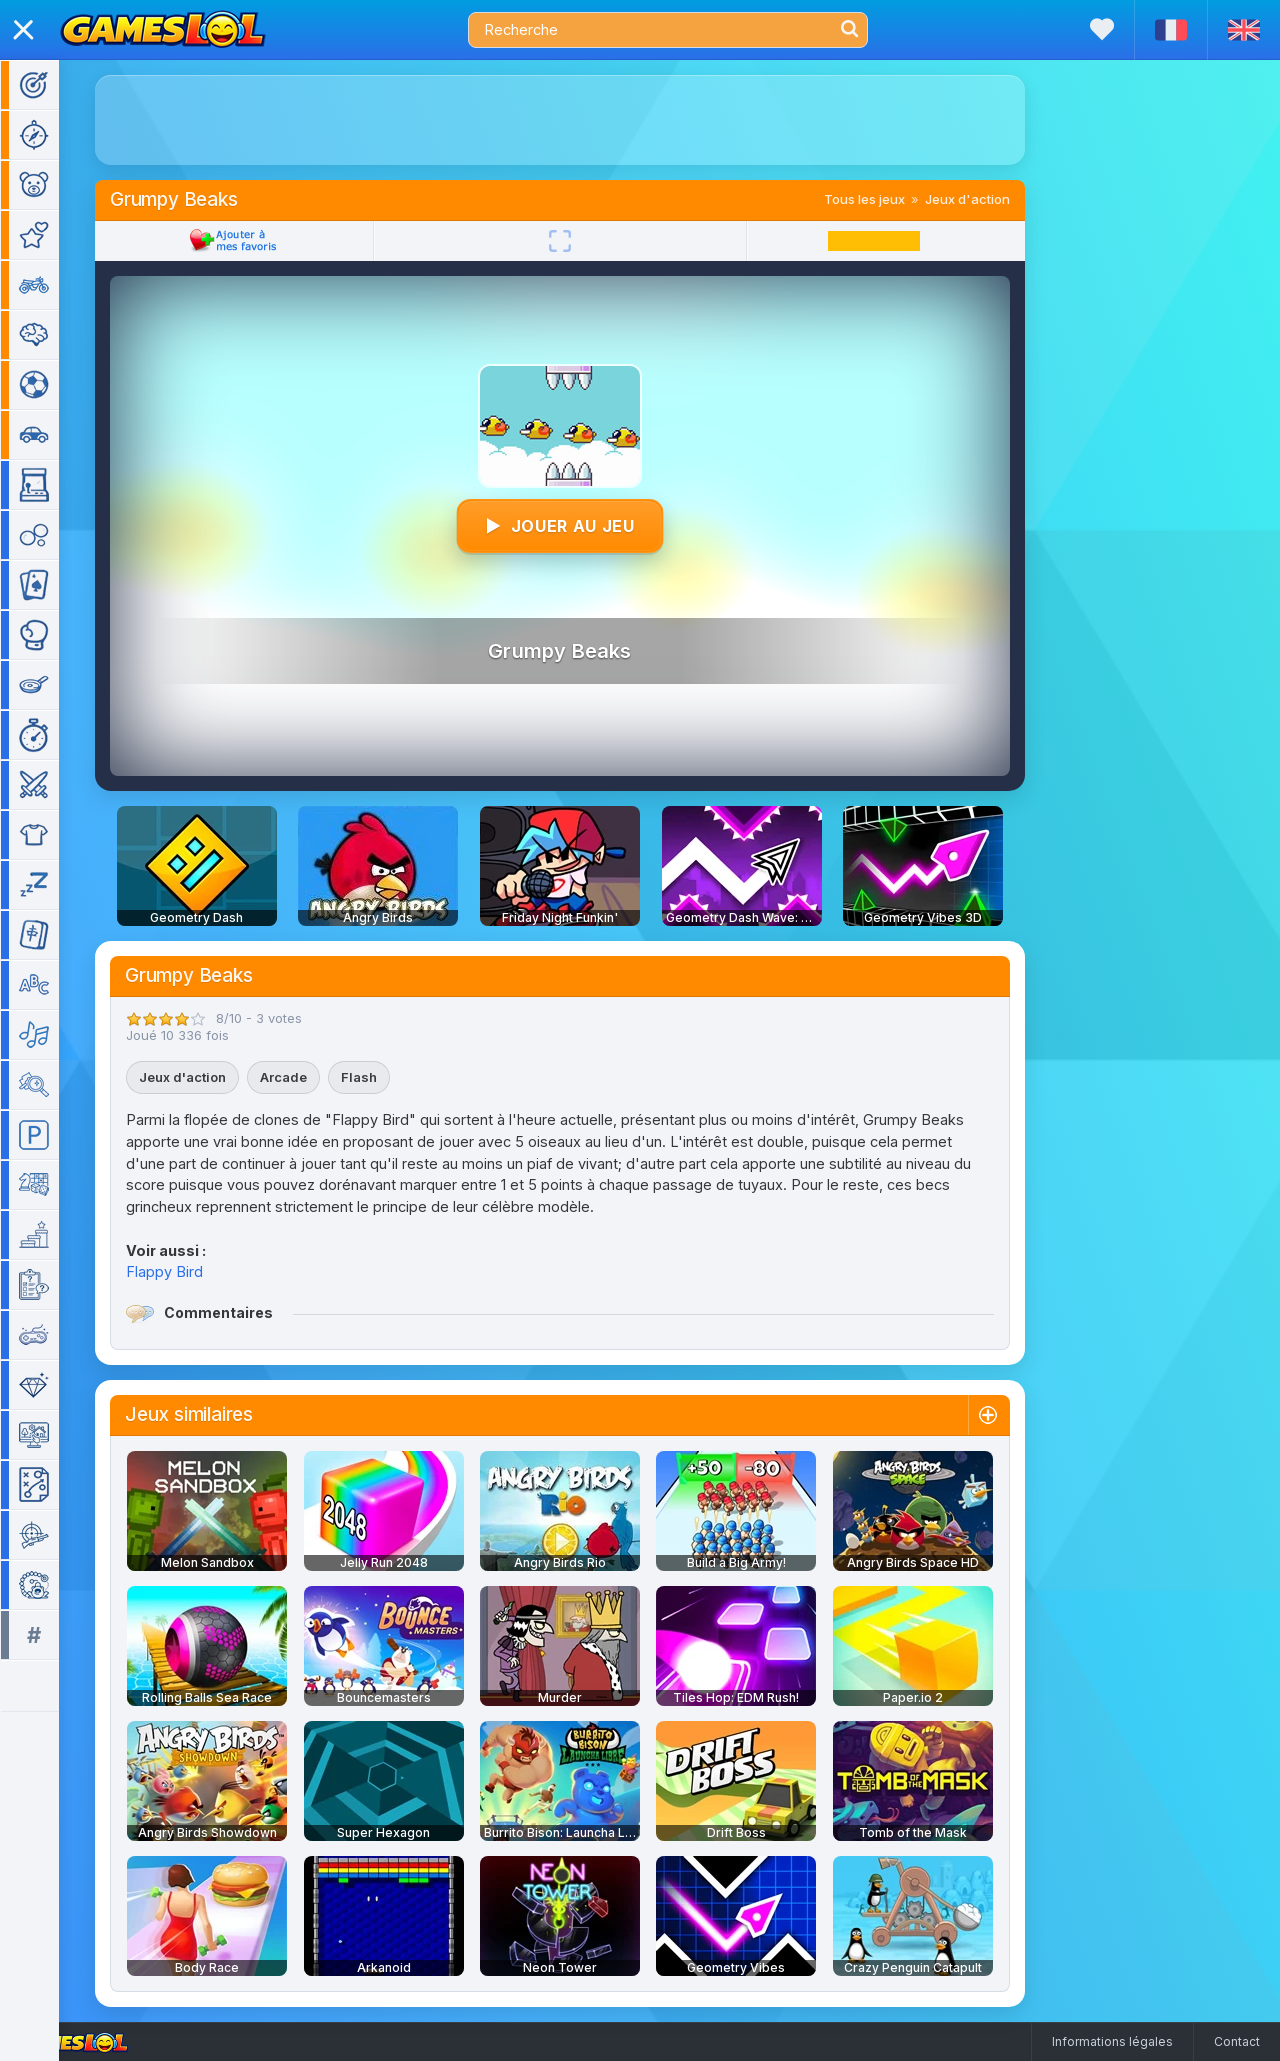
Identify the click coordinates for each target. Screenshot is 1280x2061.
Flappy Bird (193, 1271)
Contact (1237, 2041)
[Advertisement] (589, 120)
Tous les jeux (893, 199)
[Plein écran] (589, 241)
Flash (388, 1077)
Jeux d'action (996, 199)
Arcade (312, 1077)
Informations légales (1112, 2041)
